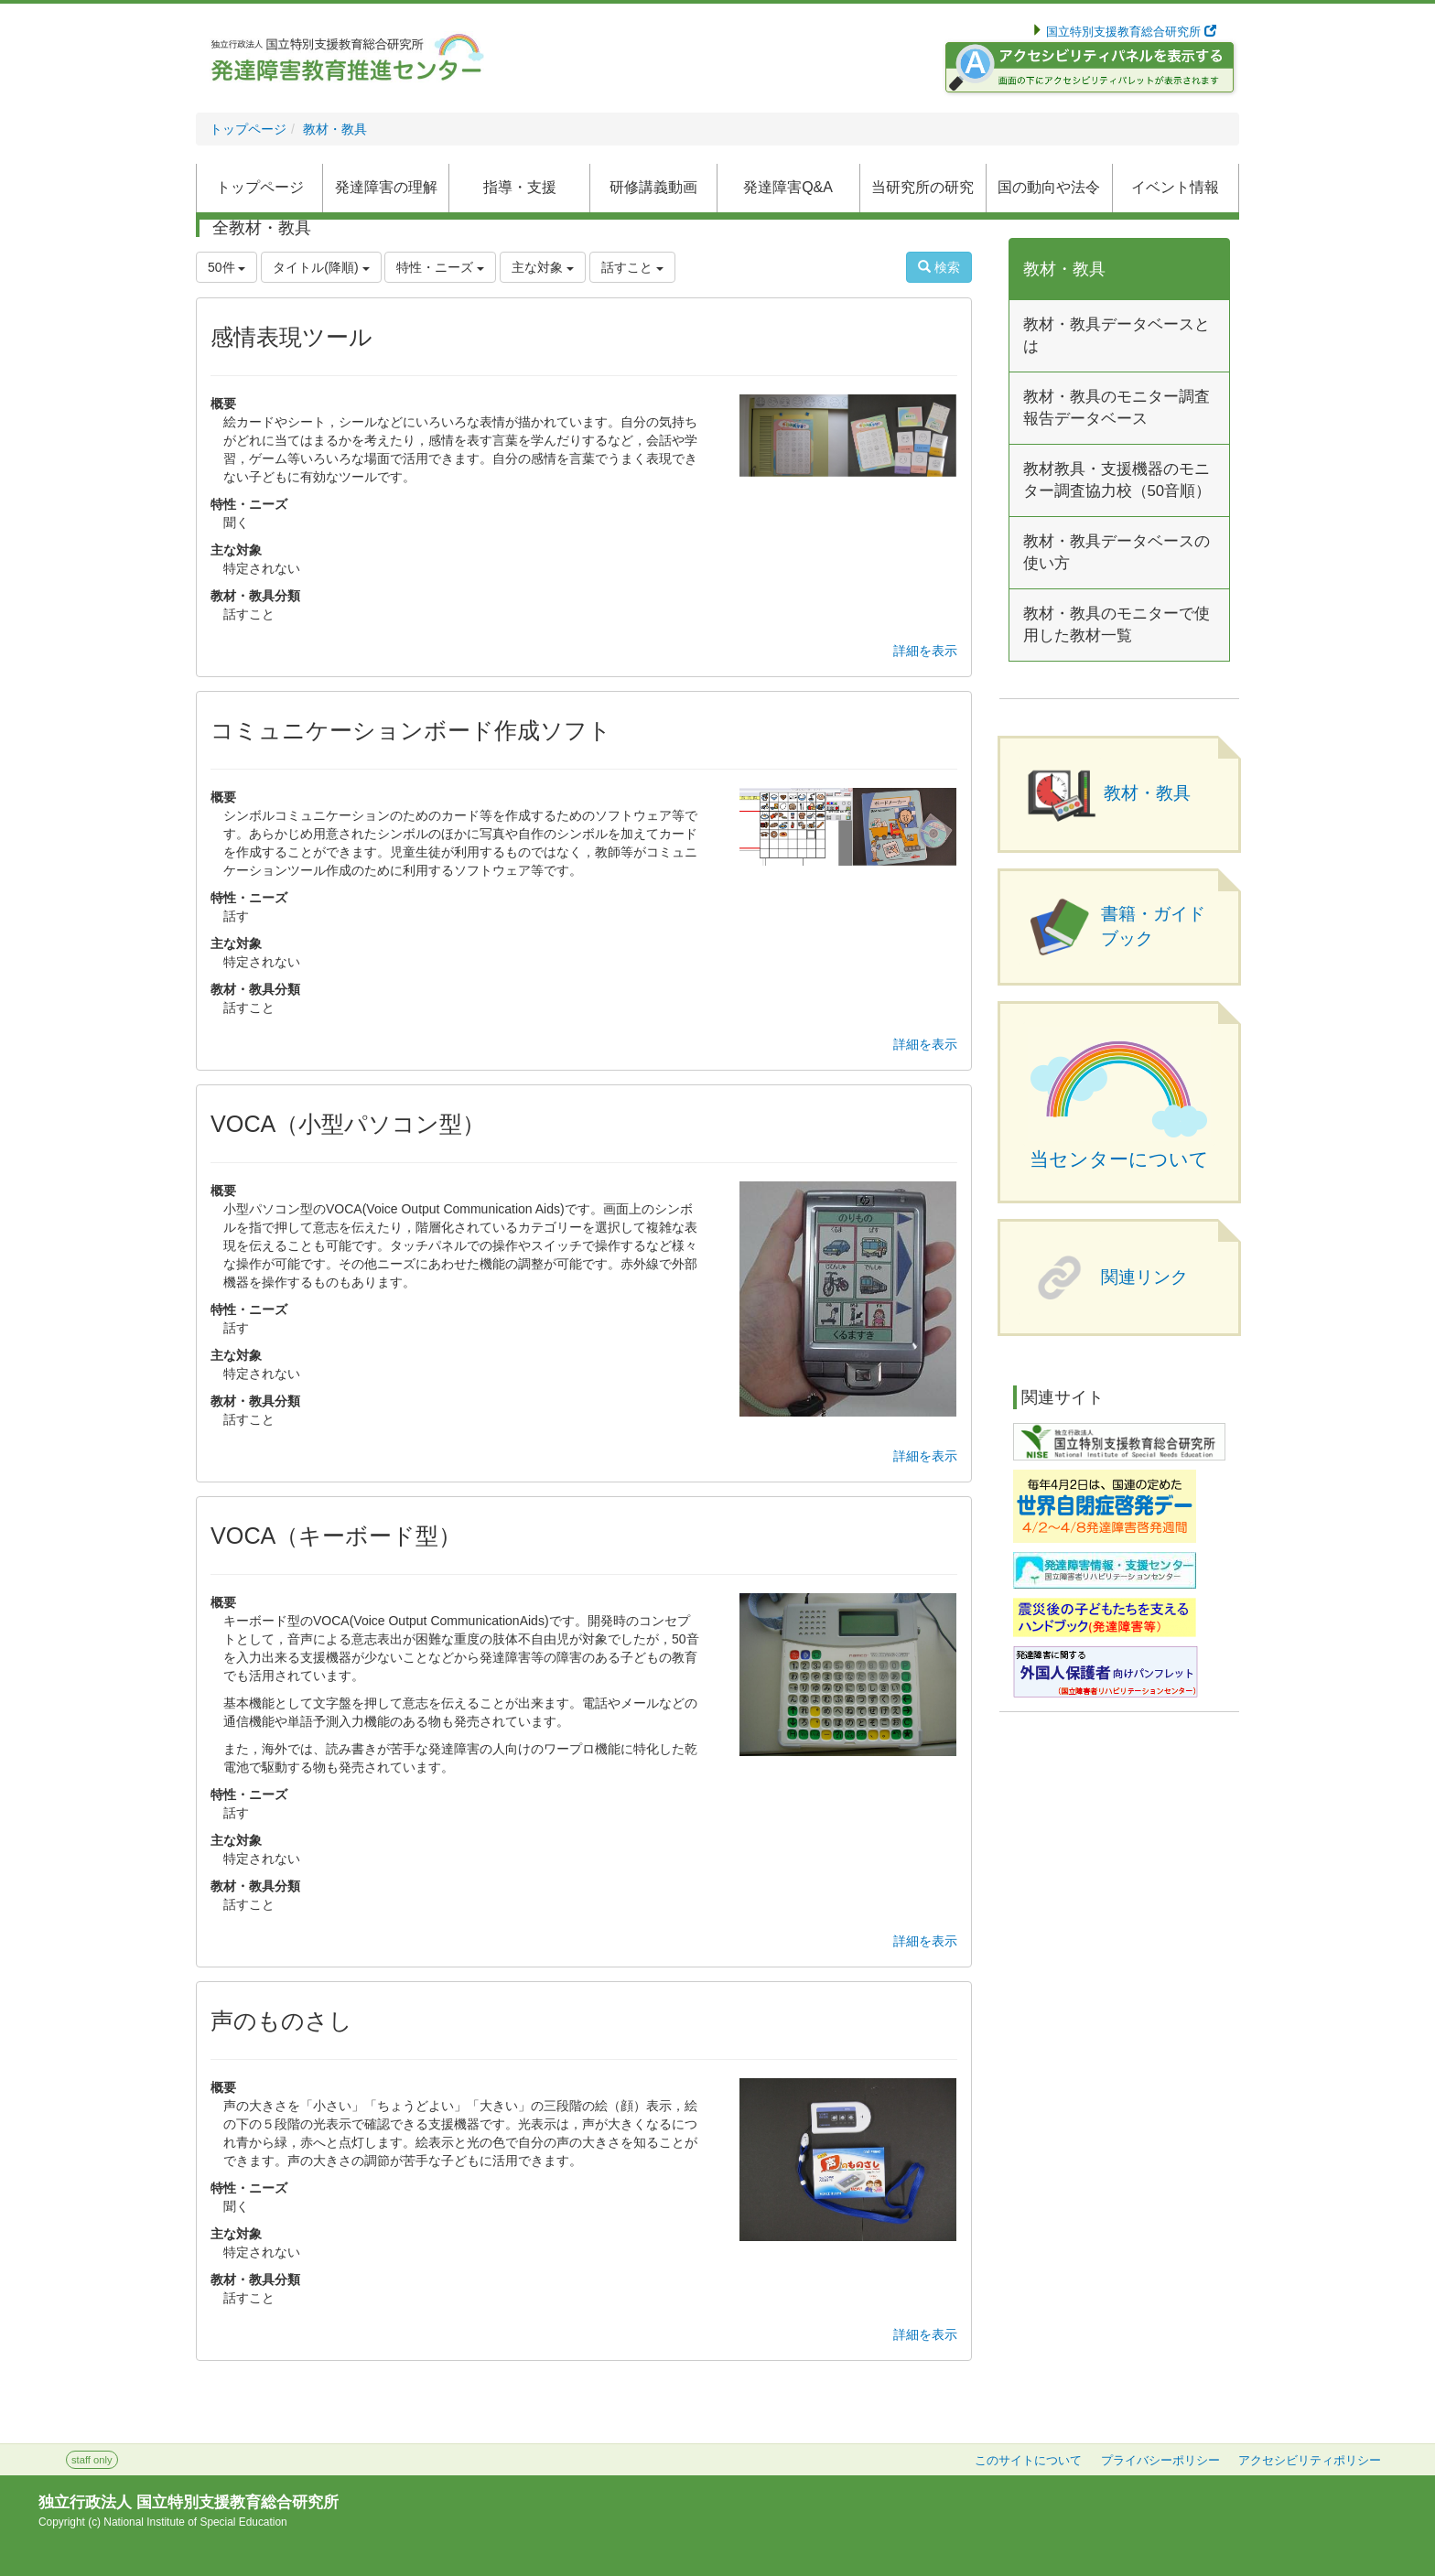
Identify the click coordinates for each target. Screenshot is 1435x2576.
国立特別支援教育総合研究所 (1129, 32)
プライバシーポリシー (1160, 2460)
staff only (92, 2459)
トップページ (248, 129)
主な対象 (543, 267)
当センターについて (1119, 1159)
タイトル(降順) (321, 267)
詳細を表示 (925, 650)
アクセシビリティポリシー (1309, 2460)
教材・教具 (335, 129)
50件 (226, 267)
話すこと (632, 267)
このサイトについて (1028, 2460)
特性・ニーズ (440, 267)
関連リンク (1144, 1277)
